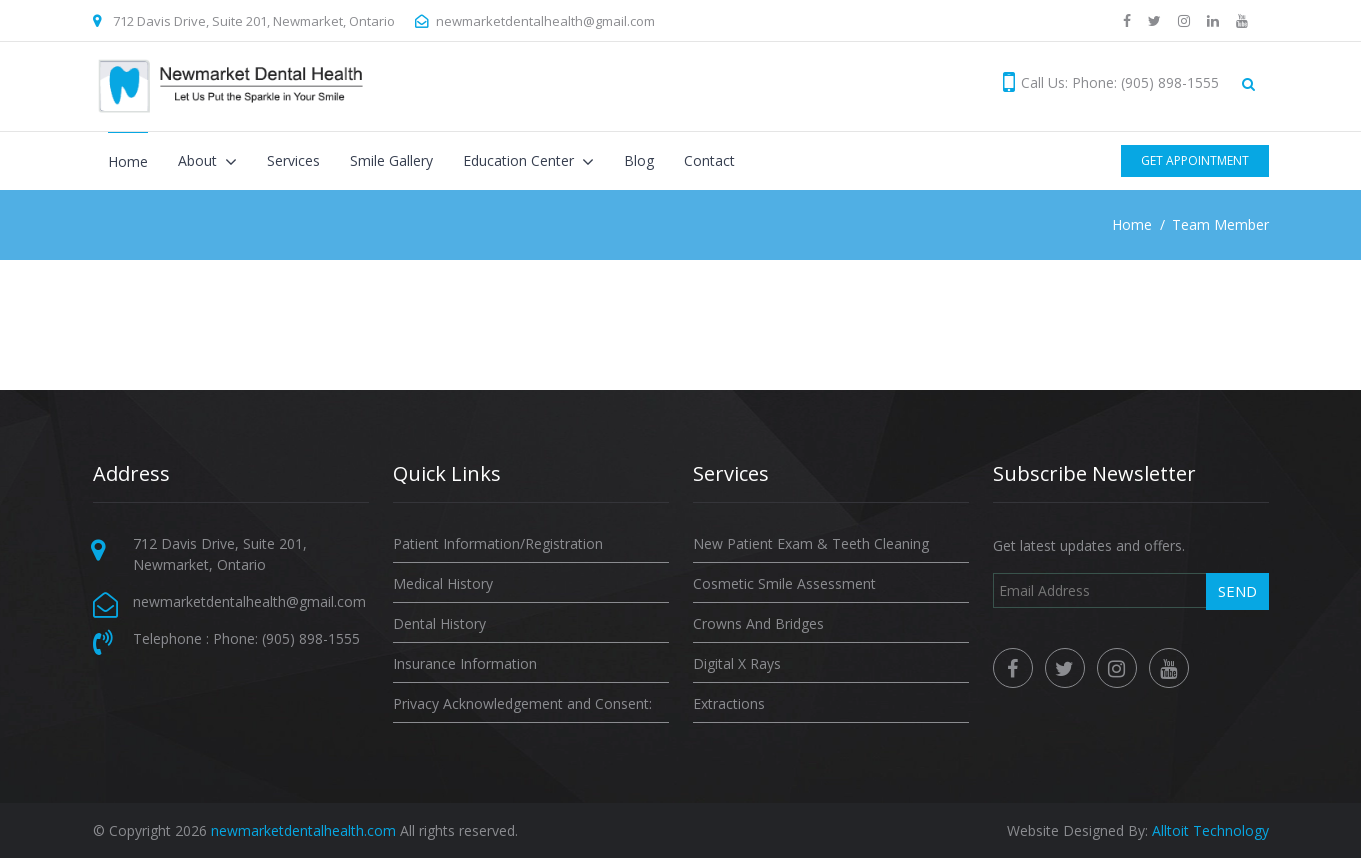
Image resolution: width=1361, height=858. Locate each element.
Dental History (439, 623)
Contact (709, 160)
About (199, 160)
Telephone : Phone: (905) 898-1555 (246, 638)
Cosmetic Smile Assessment (784, 583)
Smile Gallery (391, 160)
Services (293, 160)
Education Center (520, 160)
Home (128, 161)
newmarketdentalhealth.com (303, 830)
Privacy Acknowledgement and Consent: (522, 703)
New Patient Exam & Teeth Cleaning (811, 543)
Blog (639, 160)
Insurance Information (465, 663)
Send (1237, 591)
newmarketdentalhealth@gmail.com (545, 21)
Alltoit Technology (1210, 830)
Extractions (729, 703)
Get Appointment (1195, 160)
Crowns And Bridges (758, 623)
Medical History (443, 583)
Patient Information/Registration (498, 543)
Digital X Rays (737, 663)
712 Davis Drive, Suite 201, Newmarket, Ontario (254, 21)
